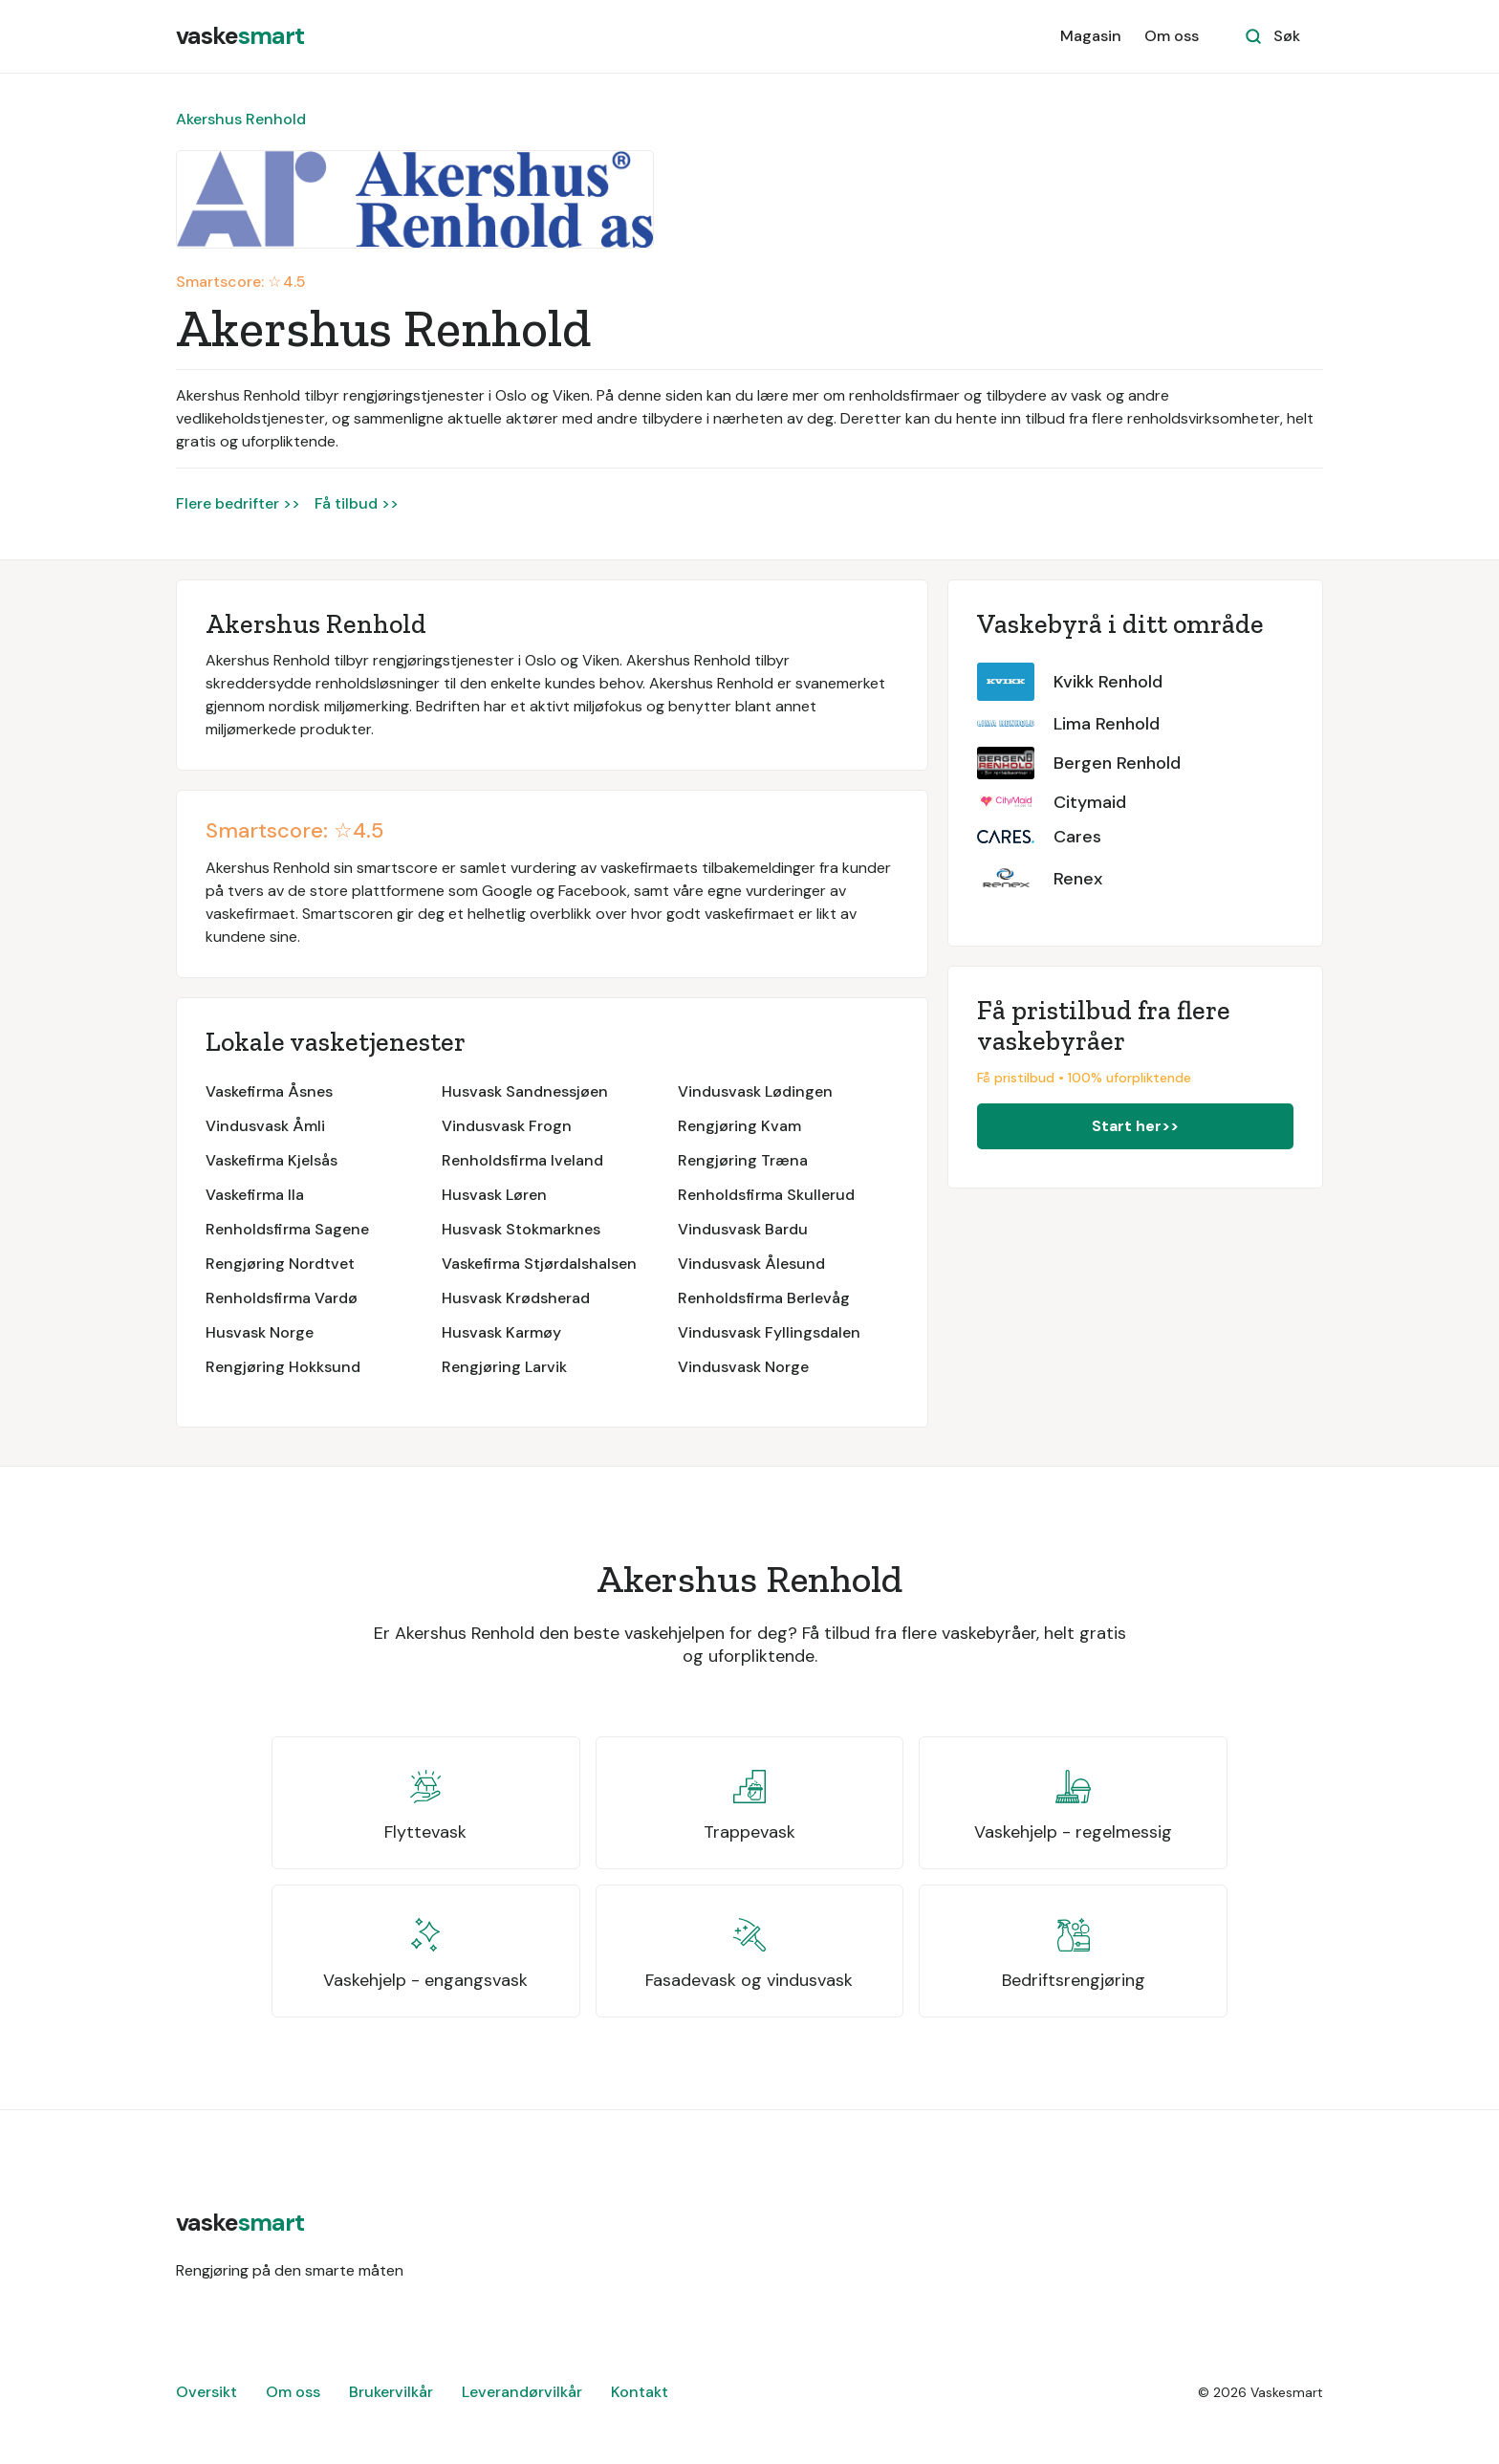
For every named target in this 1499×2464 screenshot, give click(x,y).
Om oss (1171, 36)
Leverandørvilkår (522, 2392)
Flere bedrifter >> (238, 503)
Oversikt (206, 2392)
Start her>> (1135, 1126)
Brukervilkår (391, 2392)
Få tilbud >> (357, 503)
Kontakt (639, 2392)
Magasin (1090, 36)
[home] (240, 36)
